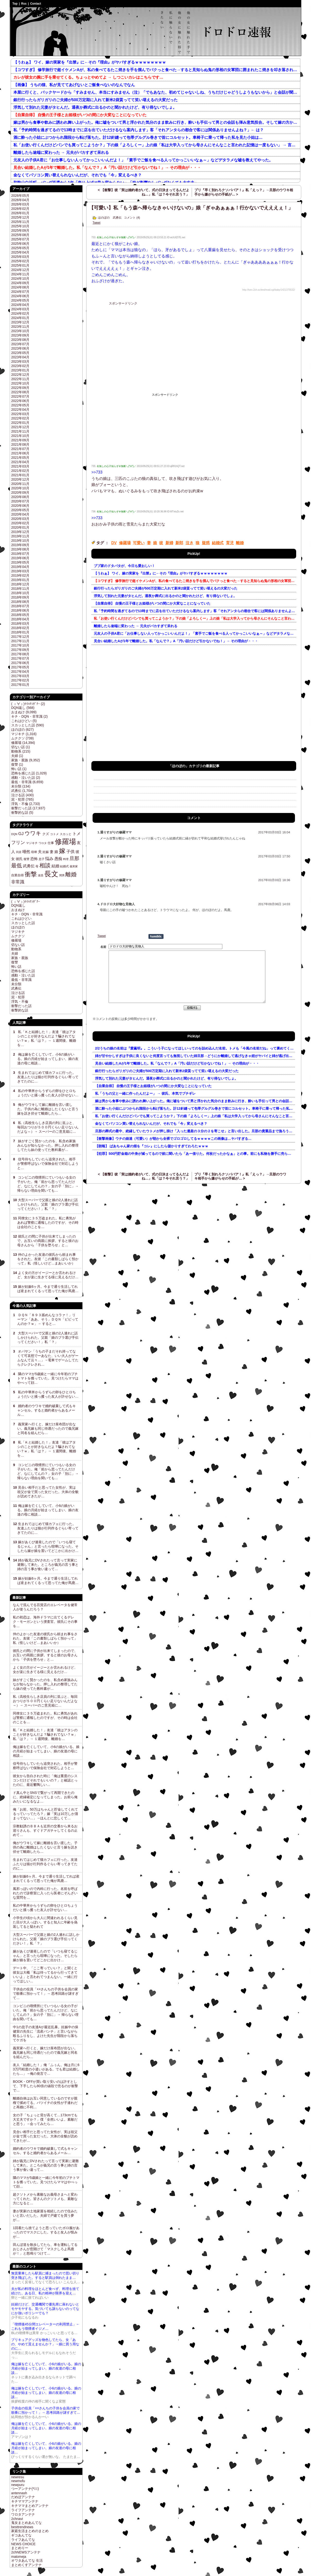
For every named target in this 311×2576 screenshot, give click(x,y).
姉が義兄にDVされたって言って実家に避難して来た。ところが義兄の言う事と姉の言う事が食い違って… (47, 1564)
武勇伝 (16, 791)
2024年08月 (20, 287)
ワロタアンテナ (23, 2514)
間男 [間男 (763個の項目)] (62, 875)
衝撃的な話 (19, 812)
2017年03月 (20, 676)
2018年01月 (20, 632)
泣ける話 (18, 795)
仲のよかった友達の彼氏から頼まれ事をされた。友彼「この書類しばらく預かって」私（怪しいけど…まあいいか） (47, 1259)
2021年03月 (20, 466)
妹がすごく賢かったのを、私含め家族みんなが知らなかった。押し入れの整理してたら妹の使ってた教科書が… (47, 1145)
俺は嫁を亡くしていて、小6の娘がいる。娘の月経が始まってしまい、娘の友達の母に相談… (47, 1058)
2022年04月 (20, 409)
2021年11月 (20, 431)
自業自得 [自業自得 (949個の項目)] (17, 875)
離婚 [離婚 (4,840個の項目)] (71, 874)
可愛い (139, 543)
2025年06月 (20, 244)
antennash (19, 2493)
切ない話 (18, 747)
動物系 (16, 751)
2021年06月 (20, 453)
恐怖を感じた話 (23, 773)
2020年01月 (20, 527)
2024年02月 (20, 313)
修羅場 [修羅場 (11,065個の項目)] (65, 841)
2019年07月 (20, 554)
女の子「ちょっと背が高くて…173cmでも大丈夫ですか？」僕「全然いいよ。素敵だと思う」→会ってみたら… (45, 2119)
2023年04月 (20, 357)
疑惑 (206, 543)
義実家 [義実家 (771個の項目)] (74, 866)
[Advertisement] (149, 344)
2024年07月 (20, 292)
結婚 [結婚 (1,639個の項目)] (55, 866)
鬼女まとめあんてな (26, 2523)
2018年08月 (20, 602)
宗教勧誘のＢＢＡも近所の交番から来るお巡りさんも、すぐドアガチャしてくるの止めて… (45, 1830)
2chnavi (17, 2519)
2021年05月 (20, 457)
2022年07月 (20, 396)
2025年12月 (20, 217)
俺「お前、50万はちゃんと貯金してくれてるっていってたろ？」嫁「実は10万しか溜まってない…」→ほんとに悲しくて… (45, 1813)
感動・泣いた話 (23, 777)
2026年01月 (20, 213)
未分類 (16, 786)
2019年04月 (20, 567)
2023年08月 (20, 340)
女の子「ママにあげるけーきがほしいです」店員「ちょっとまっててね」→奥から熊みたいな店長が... (166, 790)
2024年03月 (20, 309)
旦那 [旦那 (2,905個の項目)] (74, 858)
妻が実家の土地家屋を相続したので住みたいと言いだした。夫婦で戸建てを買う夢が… (45, 2215)
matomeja (18, 2557)
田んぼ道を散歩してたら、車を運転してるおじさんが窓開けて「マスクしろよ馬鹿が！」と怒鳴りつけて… (45, 2249)
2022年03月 (20, 414)
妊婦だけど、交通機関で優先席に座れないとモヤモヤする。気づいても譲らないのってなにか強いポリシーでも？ (45, 2308)
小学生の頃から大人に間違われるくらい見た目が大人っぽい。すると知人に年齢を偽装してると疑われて (45, 1922)
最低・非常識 (21, 782)
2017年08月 (20, 654)
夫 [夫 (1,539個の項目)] (40, 852)
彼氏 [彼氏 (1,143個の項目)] (19, 859)
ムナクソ (18, 738)
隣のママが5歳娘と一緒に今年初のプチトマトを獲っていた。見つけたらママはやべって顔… (47, 1378)
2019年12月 (20, 532)
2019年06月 (20, 558)
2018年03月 (20, 623)
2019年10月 (20, 540)
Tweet (96, 222)
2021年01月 (20, 475)
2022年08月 (20, 392)
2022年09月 (20, 388)
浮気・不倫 (19, 804)
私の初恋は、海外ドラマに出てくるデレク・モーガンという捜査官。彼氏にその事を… (45, 1621)
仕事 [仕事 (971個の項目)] (51, 843)
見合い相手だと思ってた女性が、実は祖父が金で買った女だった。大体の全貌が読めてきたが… (47, 1491)
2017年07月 (20, 658)
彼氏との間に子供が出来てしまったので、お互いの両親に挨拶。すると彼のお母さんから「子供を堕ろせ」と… (47, 1240)
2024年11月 (20, 274)
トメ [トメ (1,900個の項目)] (76, 833)
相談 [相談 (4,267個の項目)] (45, 865)
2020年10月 (20, 488)
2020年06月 (20, 506)
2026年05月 (20, 195)
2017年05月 (20, 667)
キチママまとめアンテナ (30, 2506)
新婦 (169, 543)
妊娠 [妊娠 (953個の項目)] (46, 852)
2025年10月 (20, 226)
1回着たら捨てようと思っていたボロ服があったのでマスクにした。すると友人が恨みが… (46, 2232)
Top (14, 3)
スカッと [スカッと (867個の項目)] (65, 834)
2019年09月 (20, 545)
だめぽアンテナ (23, 2497)
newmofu (18, 2481)
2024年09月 (20, 283)
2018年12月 (20, 584)
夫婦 (14, 756)
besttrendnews (22, 2527)
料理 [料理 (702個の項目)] (66, 859)
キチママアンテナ (24, 2501)
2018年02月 (20, 628)
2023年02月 (20, 366)
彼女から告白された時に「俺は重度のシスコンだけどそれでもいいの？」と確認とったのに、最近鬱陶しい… (45, 1780)
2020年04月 (20, 514)
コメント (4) (132, 217)
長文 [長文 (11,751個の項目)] (51, 874)
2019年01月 (20, 580)
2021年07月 (20, 449)
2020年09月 (20, 492)
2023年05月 (20, 353)
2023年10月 (20, 331)
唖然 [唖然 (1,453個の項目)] (26, 852)
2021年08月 (20, 444)
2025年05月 (20, 248)
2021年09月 (20, 440)
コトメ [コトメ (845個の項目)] (54, 834)
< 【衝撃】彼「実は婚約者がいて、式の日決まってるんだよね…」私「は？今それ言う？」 (143, 192)
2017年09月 (20, 650)
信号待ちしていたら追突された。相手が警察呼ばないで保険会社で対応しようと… (47, 1163)
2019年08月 (20, 549)
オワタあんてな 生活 (27, 2560)
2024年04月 (20, 305)
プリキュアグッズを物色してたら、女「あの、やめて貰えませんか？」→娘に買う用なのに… (45, 2344)
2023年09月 (20, 335)
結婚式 (218, 543)
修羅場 (16, 743)
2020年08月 (20, 497)
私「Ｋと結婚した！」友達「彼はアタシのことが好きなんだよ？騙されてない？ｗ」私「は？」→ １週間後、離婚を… (45, 1734)
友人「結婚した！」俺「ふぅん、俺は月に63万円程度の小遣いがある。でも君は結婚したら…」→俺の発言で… (46, 2069)
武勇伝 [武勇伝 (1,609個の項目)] (29, 866)
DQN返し (18, 708)
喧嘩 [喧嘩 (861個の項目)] (34, 852)
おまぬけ (18, 712)
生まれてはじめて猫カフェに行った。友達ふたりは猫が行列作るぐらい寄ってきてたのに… (47, 1077)
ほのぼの (18, 729)
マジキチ (18, 734)
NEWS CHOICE (23, 2544)
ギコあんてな (21, 2535)
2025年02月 (20, 261)
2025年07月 (20, 239)
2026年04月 (20, 200)
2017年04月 (20, 671)
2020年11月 (20, 484)
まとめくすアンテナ (26, 2565)
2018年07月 (20, 606)
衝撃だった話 (21, 808)
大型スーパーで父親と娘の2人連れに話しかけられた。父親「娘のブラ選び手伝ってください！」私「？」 (47, 1204)
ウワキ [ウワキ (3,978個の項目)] (33, 833)
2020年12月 (20, 479)
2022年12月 (20, 375)
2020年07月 (20, 501)
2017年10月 (20, 645)
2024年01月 (20, 318)
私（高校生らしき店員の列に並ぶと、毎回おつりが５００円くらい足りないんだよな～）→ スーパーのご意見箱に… (47, 1127)
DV (114, 543)
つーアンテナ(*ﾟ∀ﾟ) (25, 2489)
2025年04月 (20, 252)
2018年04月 (20, 619)
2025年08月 (20, 235)
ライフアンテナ (23, 2510)
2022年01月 (20, 423)
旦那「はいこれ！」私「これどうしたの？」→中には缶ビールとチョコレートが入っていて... (160, 776)
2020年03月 (20, 519)
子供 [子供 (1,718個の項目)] (70, 851)
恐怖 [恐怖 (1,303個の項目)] (34, 859)
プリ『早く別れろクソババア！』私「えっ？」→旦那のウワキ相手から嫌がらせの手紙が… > (243, 192)
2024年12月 (20, 270)
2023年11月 (20, 326)
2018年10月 (20, 593)
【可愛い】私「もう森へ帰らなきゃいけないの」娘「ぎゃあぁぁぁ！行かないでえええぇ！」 (191, 207)
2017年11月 (20, 641)
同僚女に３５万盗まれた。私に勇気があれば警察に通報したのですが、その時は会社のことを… (47, 1222)
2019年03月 (20, 571)
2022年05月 (20, 405)
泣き (189, 543)
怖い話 (16, 769)
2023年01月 (20, 370)
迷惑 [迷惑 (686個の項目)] (40, 875)
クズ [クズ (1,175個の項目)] (45, 834)
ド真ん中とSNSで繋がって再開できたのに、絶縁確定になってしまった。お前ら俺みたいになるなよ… (45, 1797)
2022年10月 (20, 383)
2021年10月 (20, 436)
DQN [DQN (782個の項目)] (14, 834)
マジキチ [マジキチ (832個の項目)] (32, 843)
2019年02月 (20, 575)
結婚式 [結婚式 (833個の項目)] (64, 866)
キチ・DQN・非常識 (27, 716)
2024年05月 (20, 300)
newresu (17, 2477)
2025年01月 (20, 265)
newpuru (17, 2485)
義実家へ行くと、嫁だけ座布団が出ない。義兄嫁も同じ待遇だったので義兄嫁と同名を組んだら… (47, 1428)
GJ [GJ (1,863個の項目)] (21, 833)
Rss (23, 3)
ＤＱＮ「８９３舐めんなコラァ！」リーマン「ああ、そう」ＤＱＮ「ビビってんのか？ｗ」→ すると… (47, 1319)
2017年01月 (20, 685)
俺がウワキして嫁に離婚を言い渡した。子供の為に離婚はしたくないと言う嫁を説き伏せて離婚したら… (47, 1109)
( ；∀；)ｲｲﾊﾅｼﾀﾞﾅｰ (25, 704)
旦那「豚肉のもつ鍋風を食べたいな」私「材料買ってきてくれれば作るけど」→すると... (156, 796)
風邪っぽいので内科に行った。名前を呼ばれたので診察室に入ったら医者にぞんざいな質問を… (45, 1893)
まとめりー (19, 2548)
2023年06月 (20, 348)
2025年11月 (20, 222)
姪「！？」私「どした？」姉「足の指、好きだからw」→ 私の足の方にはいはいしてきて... (158, 803)
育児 (230, 543)
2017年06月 (20, 663)
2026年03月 (20, 204)
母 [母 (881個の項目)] (36, 866)
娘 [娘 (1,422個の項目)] (56, 852)
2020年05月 (20, 510)
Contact (35, 3)
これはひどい (21, 721)
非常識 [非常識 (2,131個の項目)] (17, 881)
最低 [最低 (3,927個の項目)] (16, 865)
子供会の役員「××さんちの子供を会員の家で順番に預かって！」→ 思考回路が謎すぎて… (45, 1993)
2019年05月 (20, 562)
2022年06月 (20, 401)
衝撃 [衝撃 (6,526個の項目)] (31, 874)
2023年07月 (20, 344)
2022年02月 (20, 418)
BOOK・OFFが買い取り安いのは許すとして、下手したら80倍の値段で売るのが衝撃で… (45, 2086)
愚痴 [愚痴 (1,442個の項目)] (58, 859)
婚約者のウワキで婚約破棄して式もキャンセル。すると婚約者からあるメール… (46, 1410)
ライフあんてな (23, 2540)
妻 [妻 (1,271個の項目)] (51, 852)
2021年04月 (20, 462)
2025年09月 (20, 230)
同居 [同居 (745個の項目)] (18, 852)
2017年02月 (20, 680)
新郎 (179, 543)
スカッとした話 (23, 725)
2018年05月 (20, 615)
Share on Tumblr (156, 936)
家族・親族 (19, 760)
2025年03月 (20, 257)
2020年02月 (20, 523)
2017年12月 (20, 637)
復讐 (14, 764)
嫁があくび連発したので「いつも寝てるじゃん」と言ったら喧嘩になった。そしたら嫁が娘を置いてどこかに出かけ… (47, 1546)
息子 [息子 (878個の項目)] (41, 859)
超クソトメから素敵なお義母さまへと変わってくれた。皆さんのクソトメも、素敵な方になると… (45, 2198)
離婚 (240, 543)
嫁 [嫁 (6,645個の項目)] (62, 850)
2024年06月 (20, 296)
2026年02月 (20, 209)
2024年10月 (20, 278)
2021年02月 (20, 471)
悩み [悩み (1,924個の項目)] (49, 858)
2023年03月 (20, 361)
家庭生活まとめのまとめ (30, 2531)
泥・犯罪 (18, 799)
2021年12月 (20, 427)
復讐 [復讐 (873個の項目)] (26, 859)
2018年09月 (20, 597)
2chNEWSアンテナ (26, 2552)
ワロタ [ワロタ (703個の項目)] (43, 843)
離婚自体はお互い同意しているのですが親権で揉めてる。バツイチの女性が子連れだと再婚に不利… (45, 2102)
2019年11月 (20, 536)
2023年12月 (20, 322)
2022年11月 (20, 379)
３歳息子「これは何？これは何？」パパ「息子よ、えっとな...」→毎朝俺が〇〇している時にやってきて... (169, 783)
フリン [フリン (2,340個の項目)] (18, 842)
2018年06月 (20, 610)
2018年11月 (20, 589)
